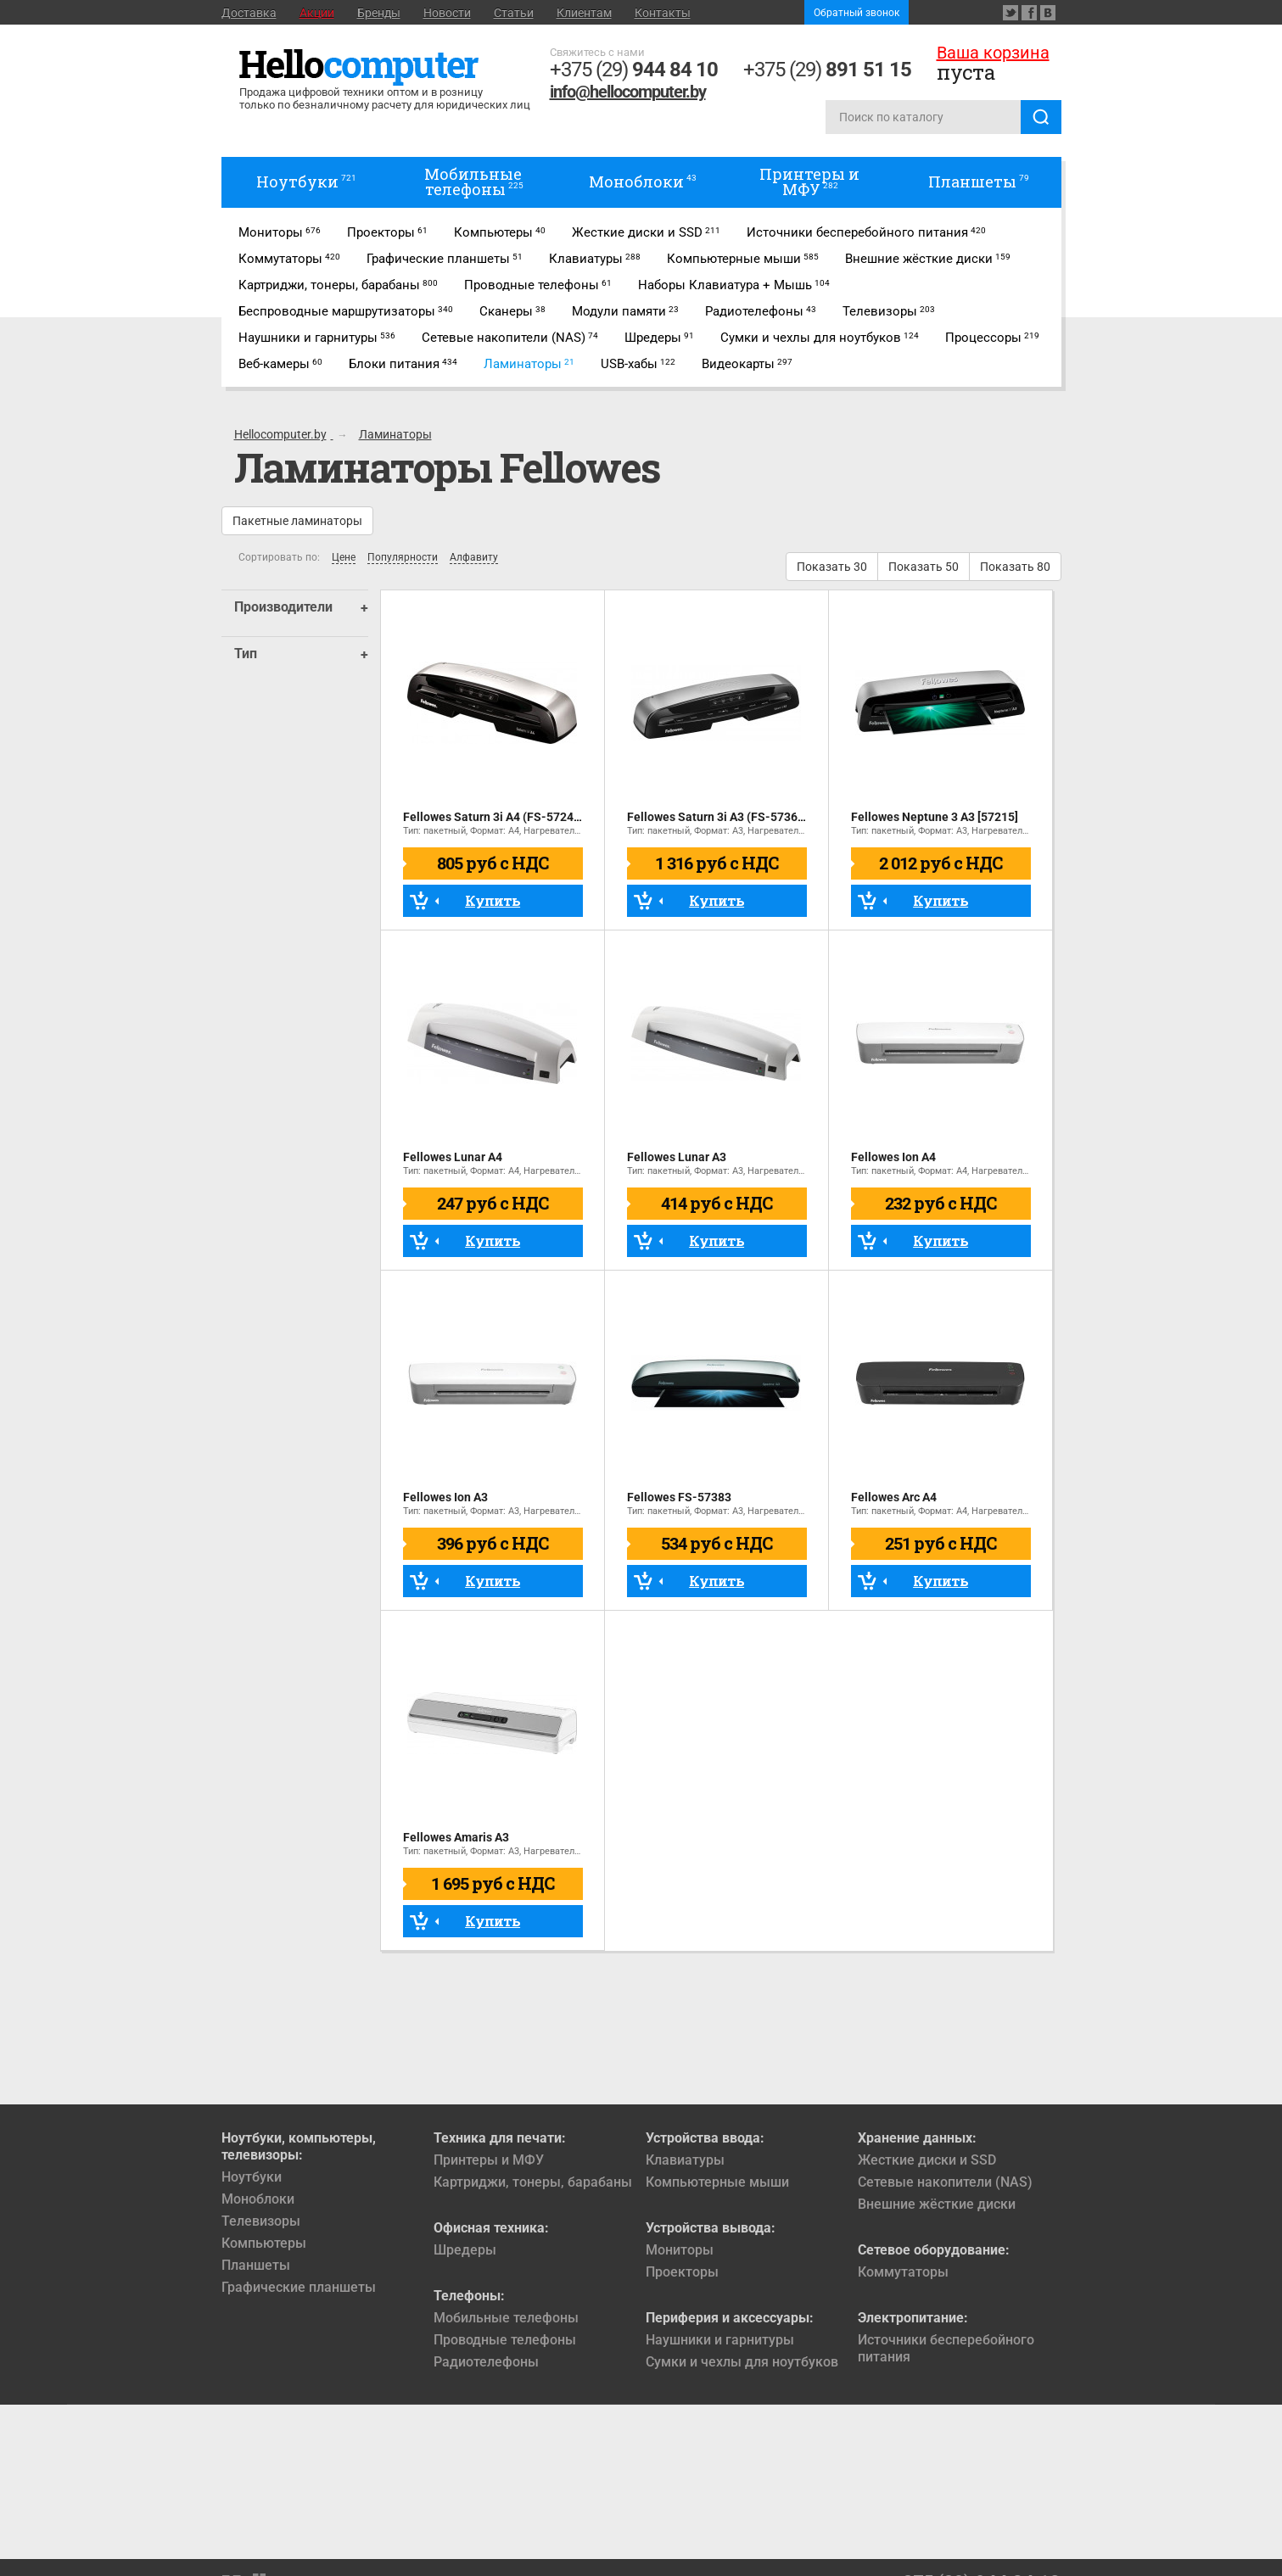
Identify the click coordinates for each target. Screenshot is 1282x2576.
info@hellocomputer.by (628, 91)
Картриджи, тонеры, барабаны (533, 2182)
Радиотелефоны (486, 2362)
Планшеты (255, 2265)
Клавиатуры (685, 2160)
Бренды (378, 13)
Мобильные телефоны (506, 2318)
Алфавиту (474, 557)
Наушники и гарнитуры (720, 2340)
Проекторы (682, 2272)
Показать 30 (832, 566)
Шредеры (465, 2250)
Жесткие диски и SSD (927, 2160)
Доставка (249, 13)
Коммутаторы (903, 2272)
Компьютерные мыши (717, 2182)
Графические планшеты (298, 2287)
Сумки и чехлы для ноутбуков (742, 2362)
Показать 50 (923, 566)
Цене (343, 557)
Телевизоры (260, 2221)
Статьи (514, 13)
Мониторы (680, 2250)
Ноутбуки (251, 2177)
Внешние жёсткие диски (937, 2204)
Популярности (402, 557)
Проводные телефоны (505, 2340)
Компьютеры (263, 2243)
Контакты (663, 13)
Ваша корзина (993, 52)
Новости (447, 13)
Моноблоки (257, 2199)
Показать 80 (1015, 566)
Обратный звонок (856, 13)
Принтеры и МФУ (489, 2160)
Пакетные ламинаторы (297, 521)
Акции (317, 13)
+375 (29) (634, 69)
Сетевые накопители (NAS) (945, 2182)
